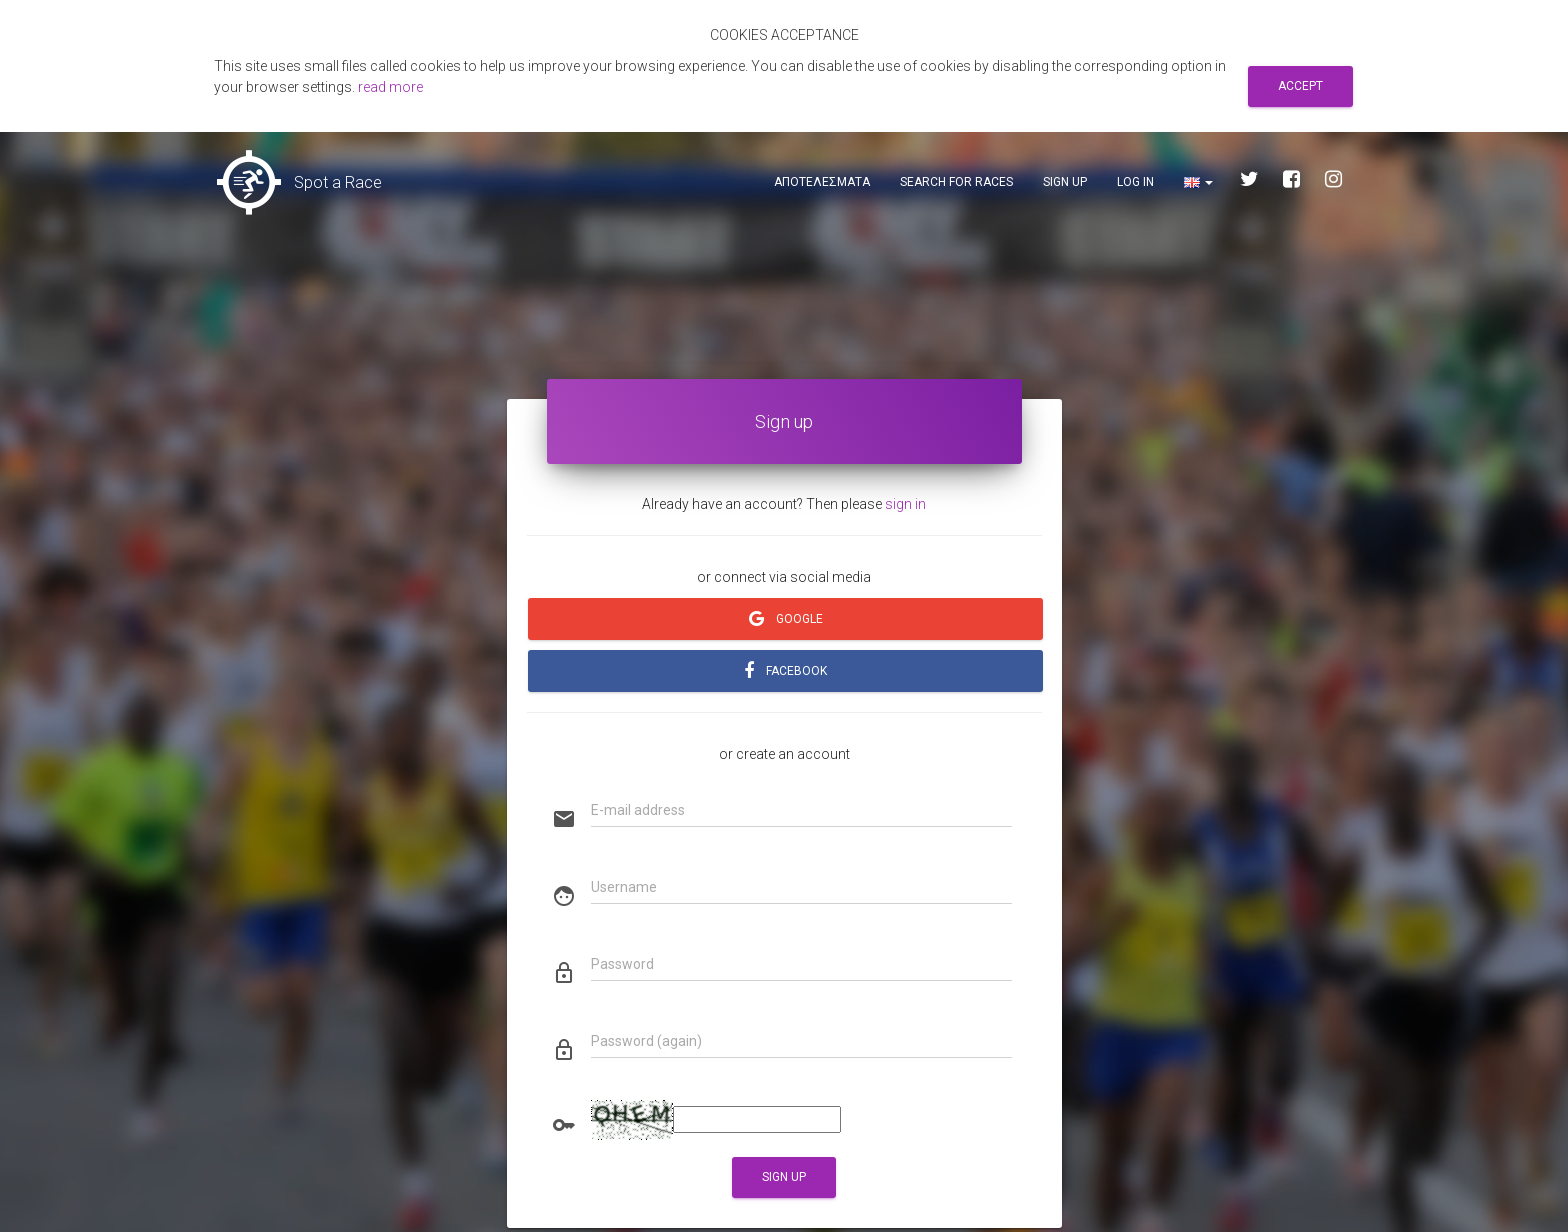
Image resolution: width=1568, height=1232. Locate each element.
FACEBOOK (785, 671)
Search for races (956, 182)
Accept (1300, 86)
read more (390, 87)
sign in (905, 504)
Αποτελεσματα (822, 182)
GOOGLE (785, 619)
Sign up (1065, 182)
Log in (1135, 182)
